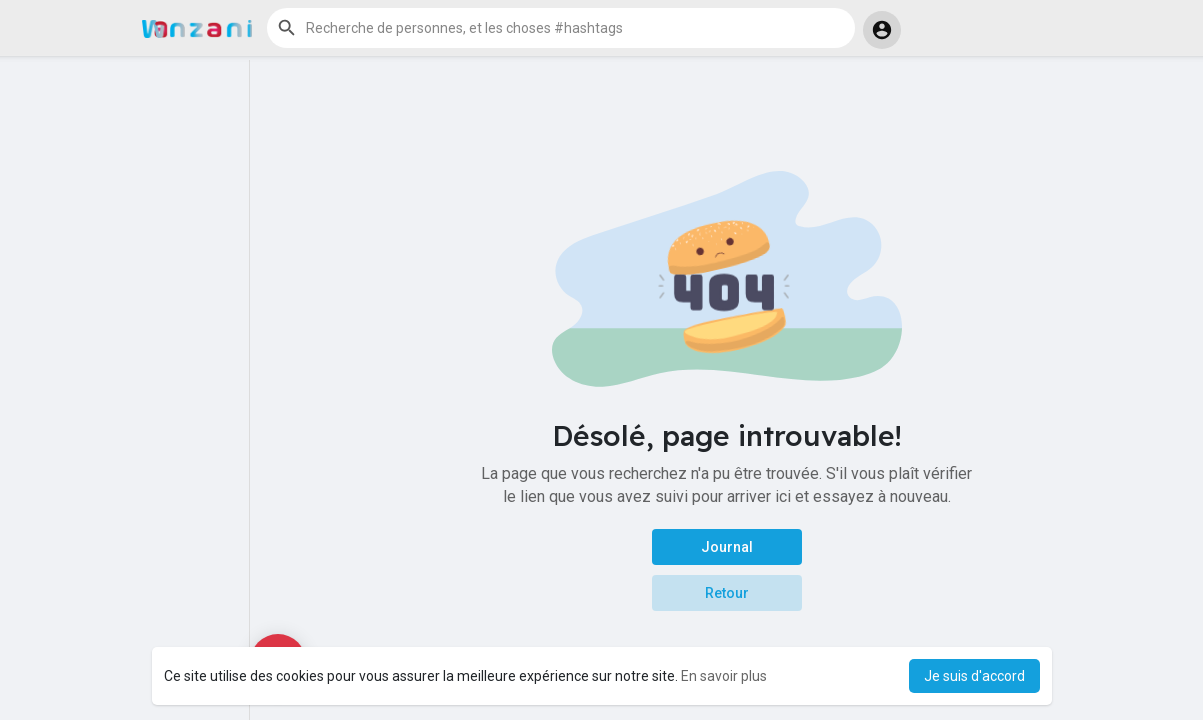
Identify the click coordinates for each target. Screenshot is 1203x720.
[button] (561, 28)
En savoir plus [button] (724, 676)
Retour (727, 593)
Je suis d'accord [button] (974, 676)
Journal (727, 547)
